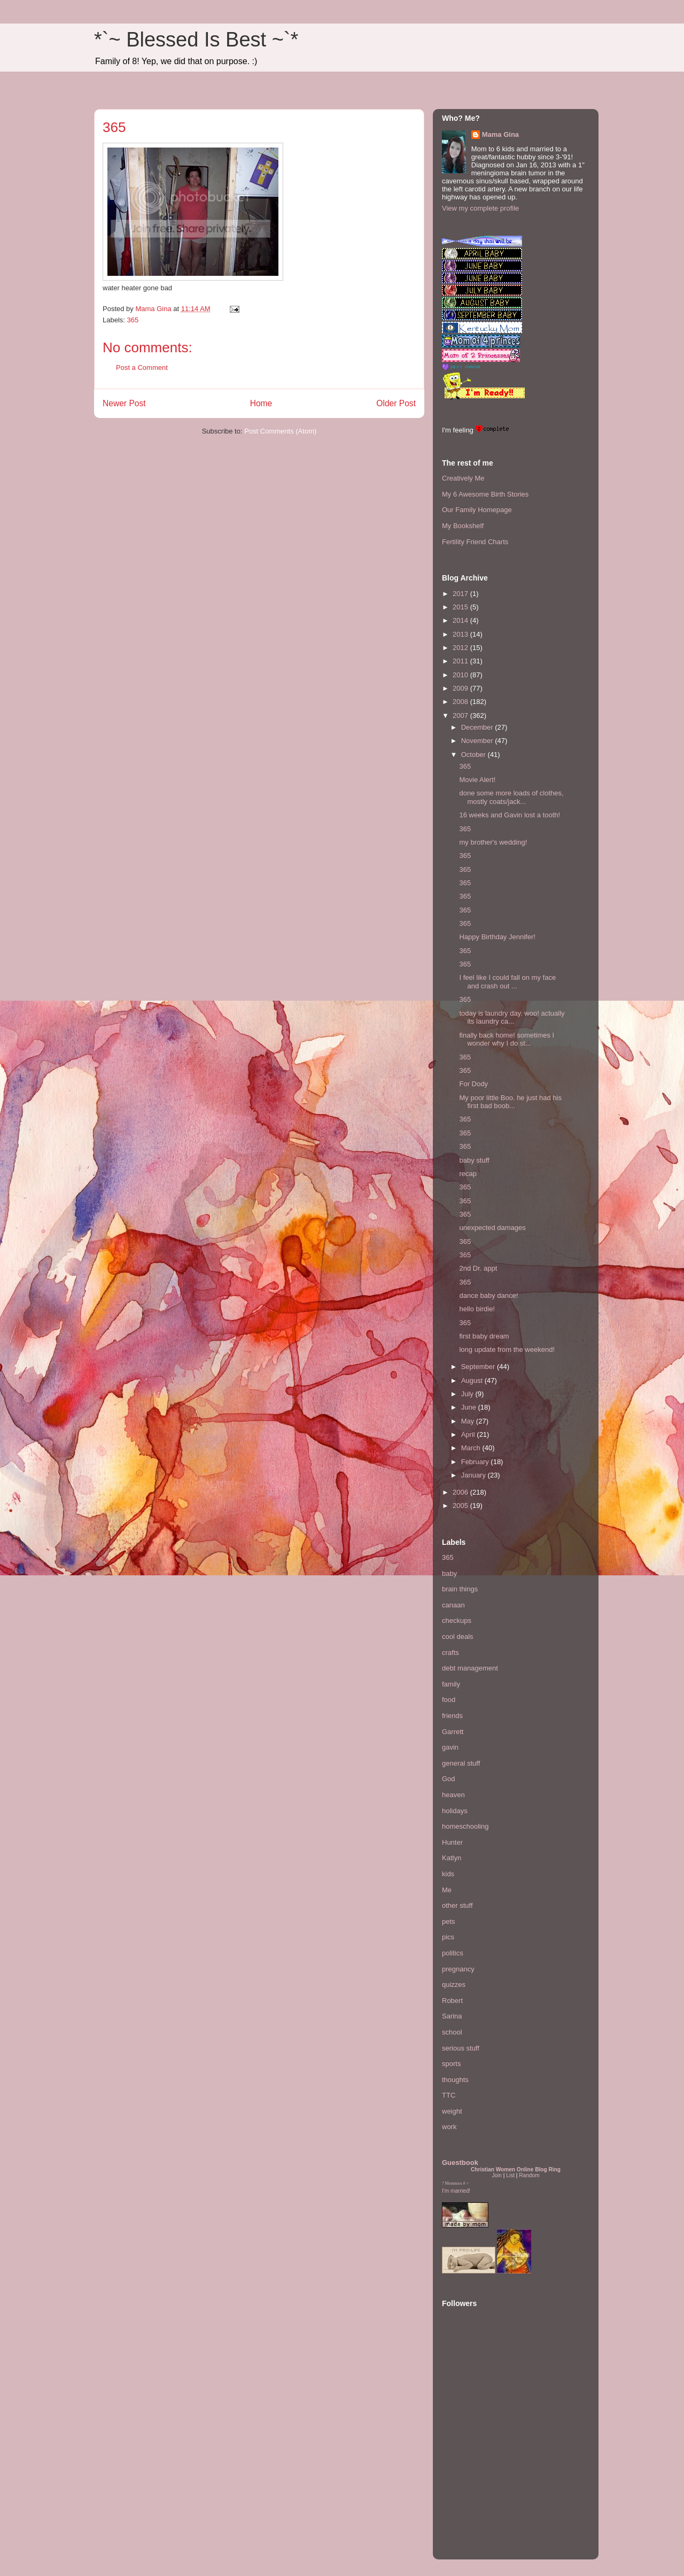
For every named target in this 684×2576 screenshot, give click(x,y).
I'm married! (456, 2191)
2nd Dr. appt (478, 1268)
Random (529, 2175)
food (448, 1700)
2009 (461, 688)
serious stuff (460, 2048)
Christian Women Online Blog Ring (516, 2169)
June (469, 1407)
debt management (470, 1668)
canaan (453, 1605)
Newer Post (124, 403)
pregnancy (458, 1969)
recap (468, 1174)
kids (448, 1874)
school (452, 2032)
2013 (461, 634)
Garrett (452, 1732)
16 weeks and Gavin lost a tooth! (509, 815)
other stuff (457, 1905)
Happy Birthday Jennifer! (497, 937)
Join (497, 2175)
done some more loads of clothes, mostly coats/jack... (511, 797)
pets (448, 1921)
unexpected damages (492, 1228)
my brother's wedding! (493, 842)
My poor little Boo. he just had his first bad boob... (510, 1102)
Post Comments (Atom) (280, 431)
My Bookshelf (463, 526)
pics (448, 1937)
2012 (461, 648)
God (448, 1779)
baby (449, 1573)
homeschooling (465, 1826)
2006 (461, 1492)
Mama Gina (500, 134)
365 (133, 320)
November (478, 741)
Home (261, 403)
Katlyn (451, 1858)
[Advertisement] (474, 2485)
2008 (461, 702)
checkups (456, 1620)
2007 (461, 715)
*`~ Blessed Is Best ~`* (196, 39)
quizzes (453, 1985)
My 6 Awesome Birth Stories (485, 494)
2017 (461, 594)
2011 (461, 661)
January (474, 1475)
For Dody (473, 1084)
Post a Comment (142, 367)
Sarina (452, 2016)
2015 (461, 607)
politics (452, 1953)
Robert (452, 2001)
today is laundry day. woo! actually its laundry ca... (511, 1017)
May (468, 1421)
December (478, 727)
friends (452, 1716)
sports (451, 2064)
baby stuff (474, 1160)
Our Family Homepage (477, 510)
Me (447, 1890)
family (451, 1684)
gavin (450, 1747)
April (469, 1434)
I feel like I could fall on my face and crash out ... (507, 981)
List (510, 2175)
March (472, 1448)
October (474, 755)
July (468, 1394)
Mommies (453, 2183)
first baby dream (484, 1336)
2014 (461, 620)
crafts (450, 1653)
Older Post (396, 403)
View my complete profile (480, 208)
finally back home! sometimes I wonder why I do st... (506, 1039)
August (473, 1380)
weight (452, 2111)
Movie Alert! (477, 780)
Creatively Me (463, 478)
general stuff (461, 1763)
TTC (448, 2095)
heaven (453, 1795)
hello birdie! (477, 1309)
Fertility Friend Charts (475, 542)
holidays (455, 1811)
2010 (461, 675)
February (476, 1462)
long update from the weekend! (507, 1349)
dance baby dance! (488, 1295)
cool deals (457, 1637)
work (449, 2127)
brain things (460, 1589)
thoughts (455, 2080)
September (479, 1367)
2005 (461, 1506)
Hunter (452, 1842)
